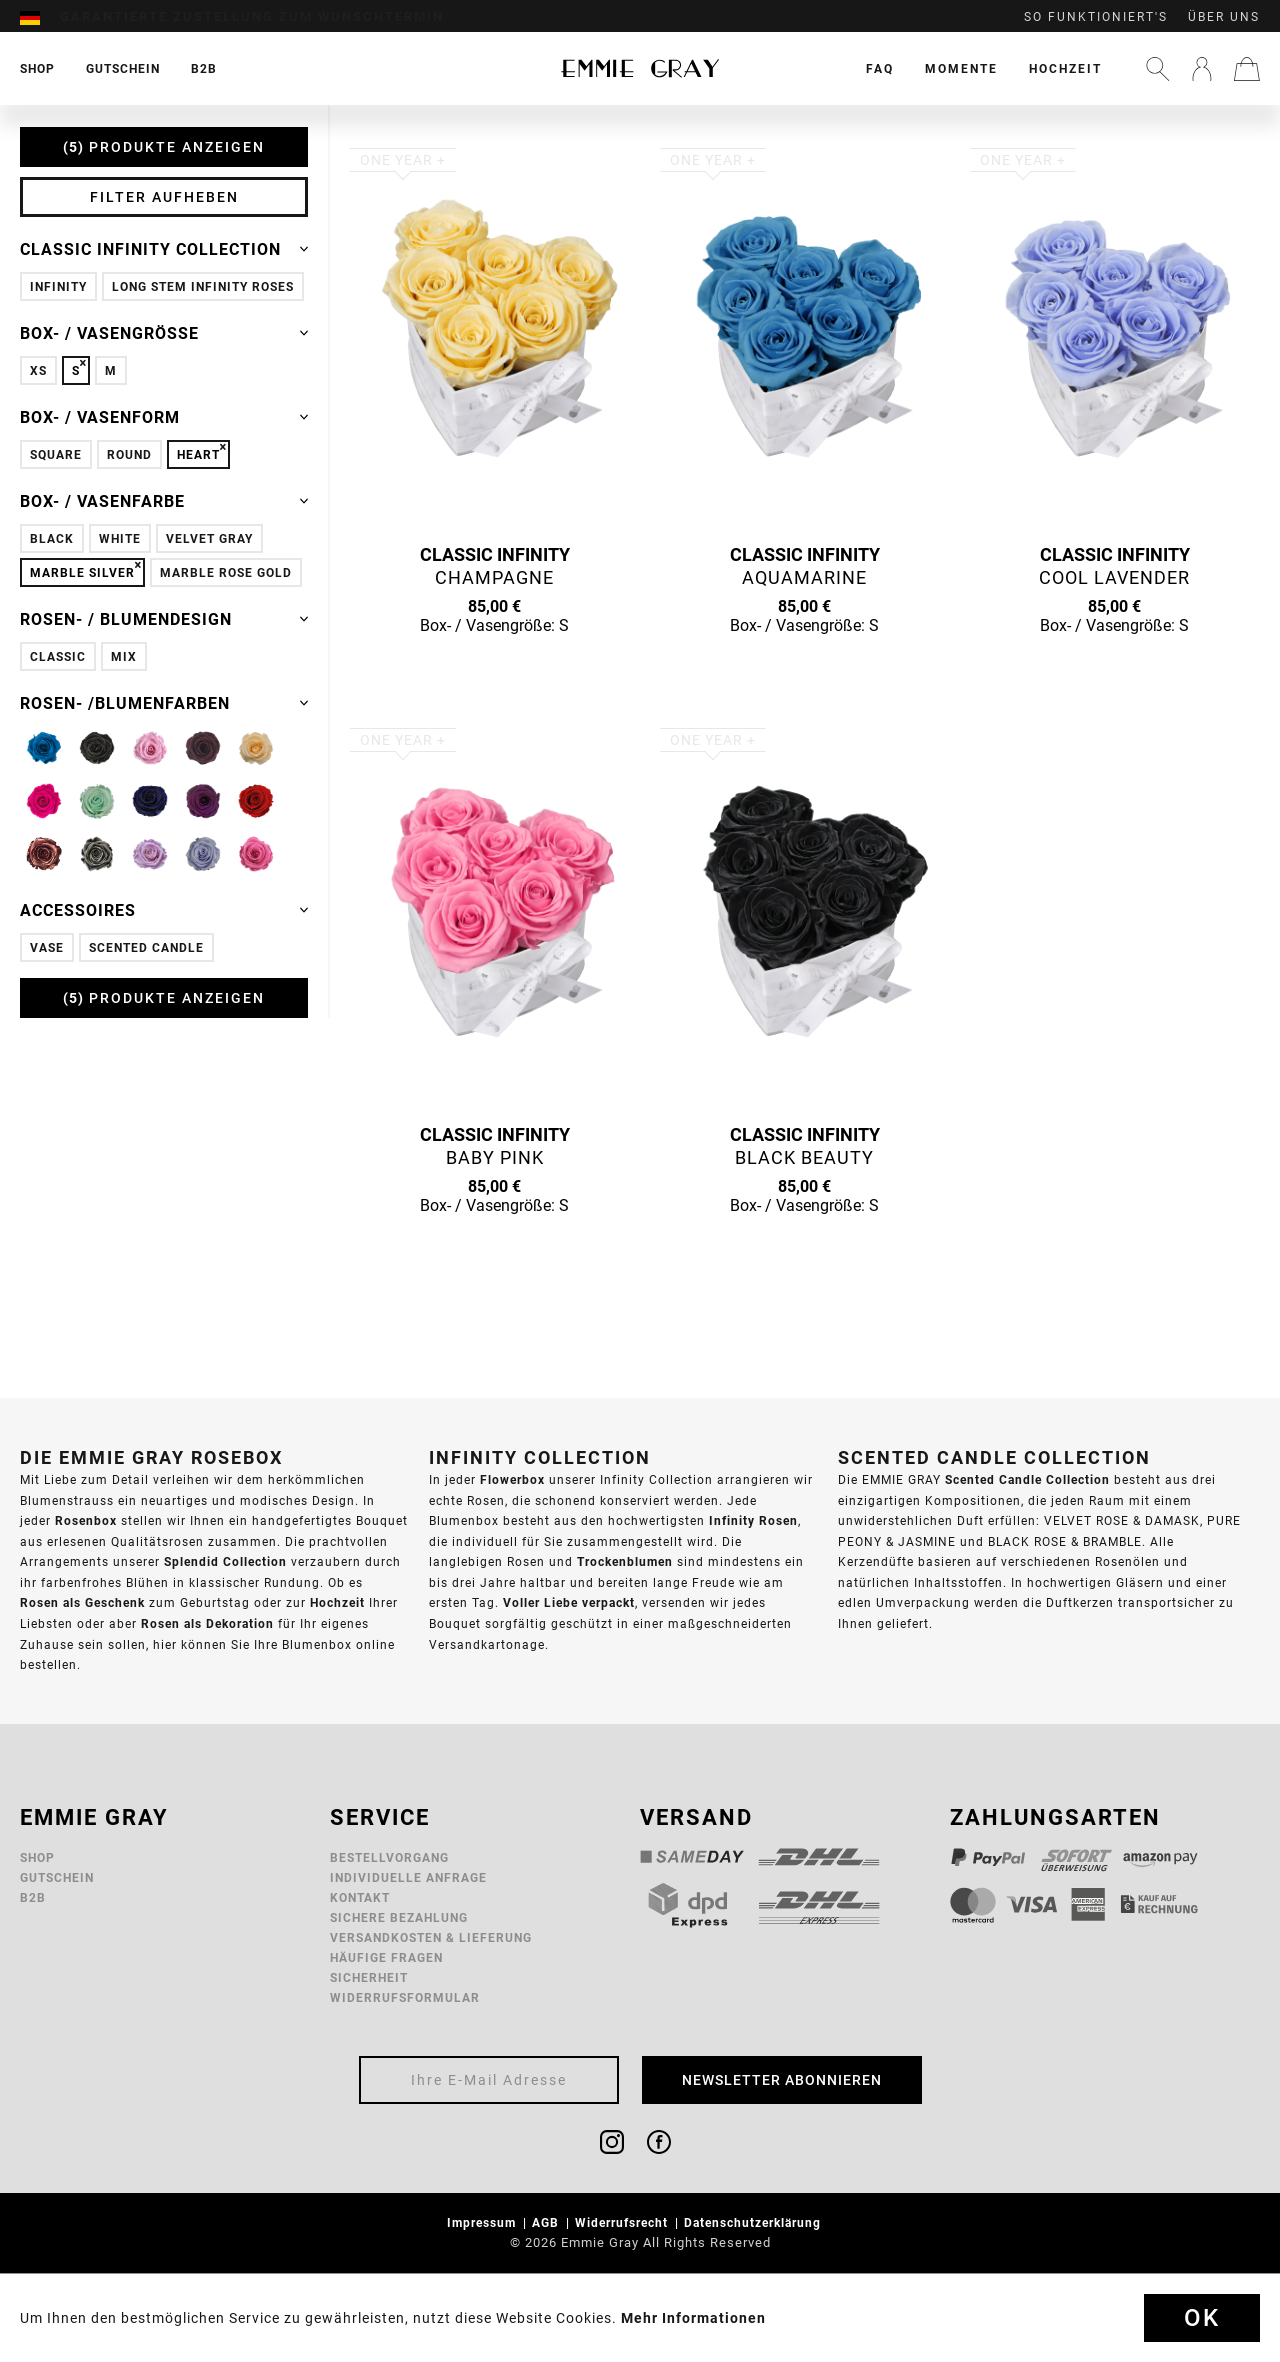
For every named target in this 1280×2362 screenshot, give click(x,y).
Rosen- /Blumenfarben (164, 703)
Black (52, 538)
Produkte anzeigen (164, 147)
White (120, 538)
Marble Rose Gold (226, 572)
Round (129, 454)
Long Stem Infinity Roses (203, 286)
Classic (58, 656)
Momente (961, 68)
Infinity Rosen (753, 1520)
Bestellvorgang (389, 1857)
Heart (198, 454)
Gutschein (57, 1877)
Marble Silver (82, 572)
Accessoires (164, 910)
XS (38, 370)
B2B (33, 1897)
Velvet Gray (209, 538)
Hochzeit (1065, 68)
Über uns (1224, 17)
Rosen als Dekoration (207, 1623)
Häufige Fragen (386, 1957)
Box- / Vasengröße (164, 333)
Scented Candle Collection (1027, 1479)
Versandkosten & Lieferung (431, 1937)
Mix (124, 656)
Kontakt (360, 1897)
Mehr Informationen (693, 2318)
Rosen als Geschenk (82, 1602)
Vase (47, 947)
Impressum (483, 2222)
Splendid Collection (225, 1561)
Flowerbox (512, 1479)
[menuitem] (40, 17)
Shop (37, 1857)
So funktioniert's (1096, 17)
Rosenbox (86, 1520)
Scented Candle (146, 947)
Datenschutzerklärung (754, 2222)
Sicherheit (369, 1977)
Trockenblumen (625, 1561)
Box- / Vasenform (164, 417)
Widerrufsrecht (623, 2222)
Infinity (58, 286)
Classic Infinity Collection (164, 249)
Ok (1202, 2318)
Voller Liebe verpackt (569, 1602)
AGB (547, 2222)
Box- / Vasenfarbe (164, 501)
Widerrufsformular (405, 1997)
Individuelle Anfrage (408, 1877)
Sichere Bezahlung (399, 1917)
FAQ (880, 68)
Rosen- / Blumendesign (164, 619)
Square (56, 454)
